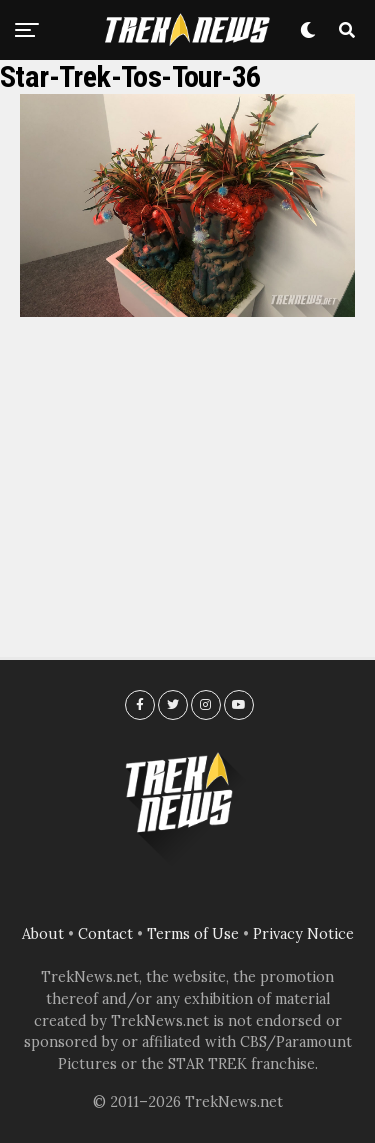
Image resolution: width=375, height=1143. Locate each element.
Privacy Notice (303, 934)
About (43, 934)
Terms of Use (193, 934)
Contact (105, 934)
